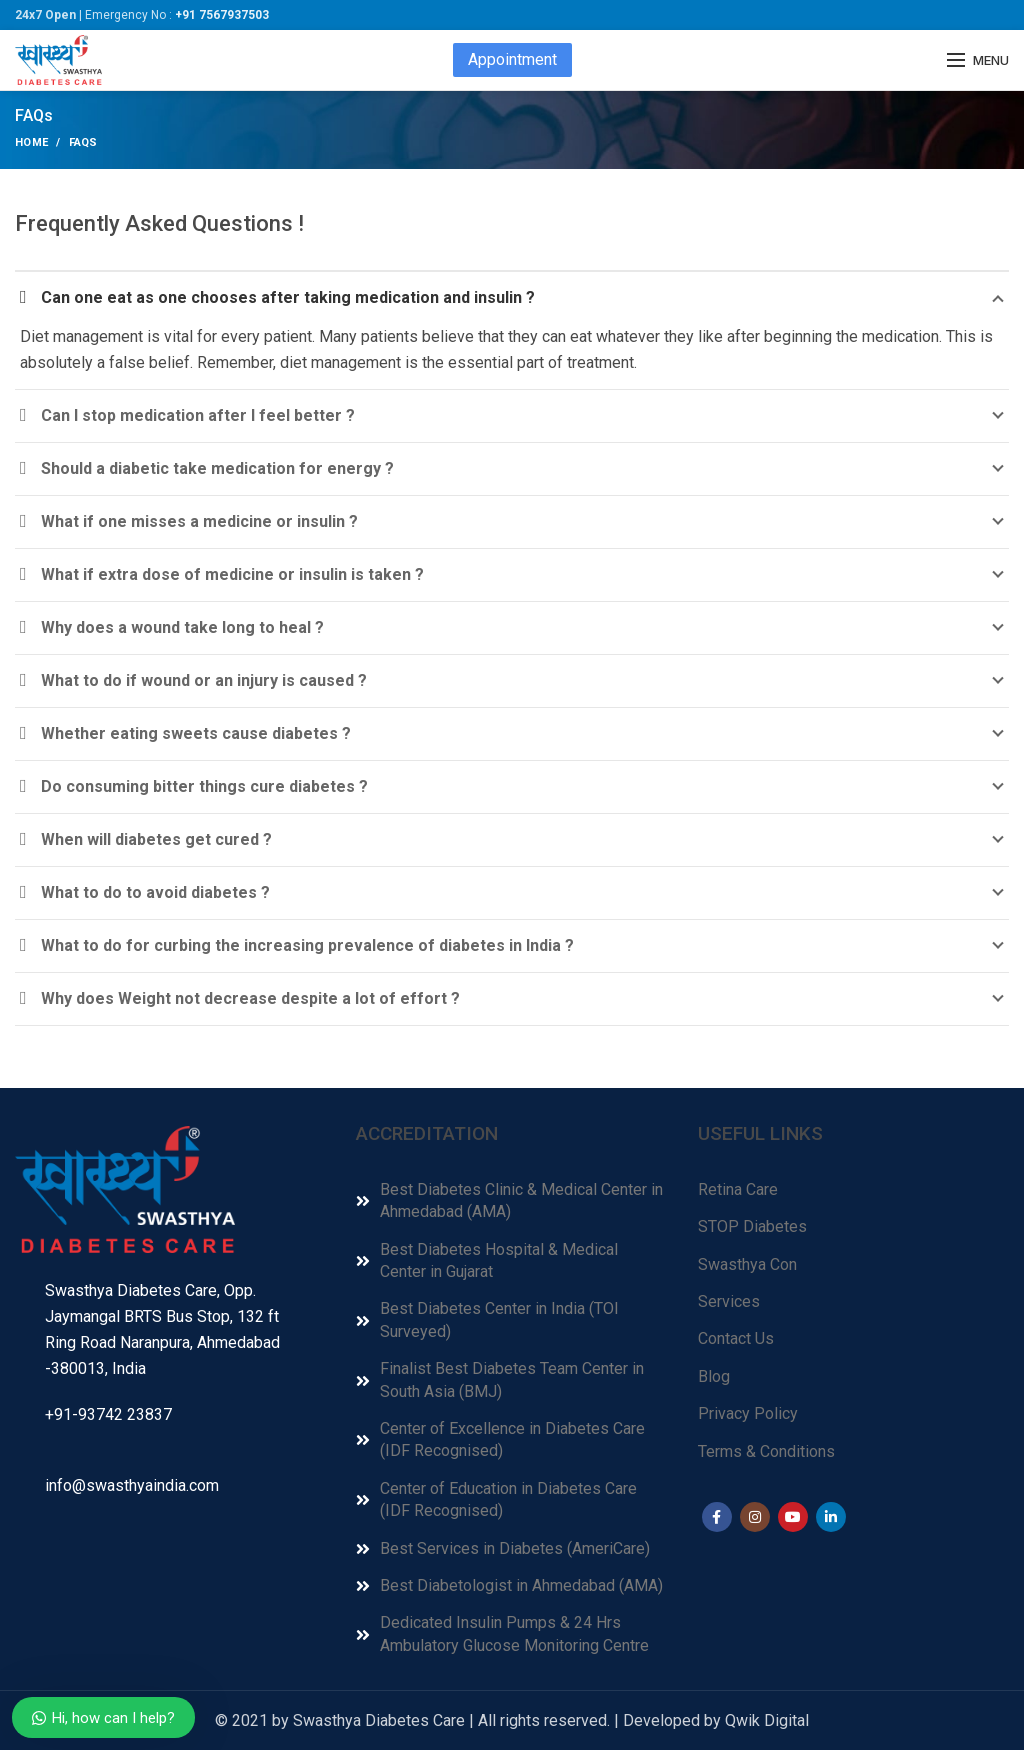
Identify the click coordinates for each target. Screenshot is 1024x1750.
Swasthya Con (747, 1264)
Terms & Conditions (766, 1451)
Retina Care (738, 1189)
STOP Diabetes (752, 1226)
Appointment (512, 59)
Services (729, 1301)
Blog (714, 1376)
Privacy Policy (748, 1413)
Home (31, 142)
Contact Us (736, 1338)
